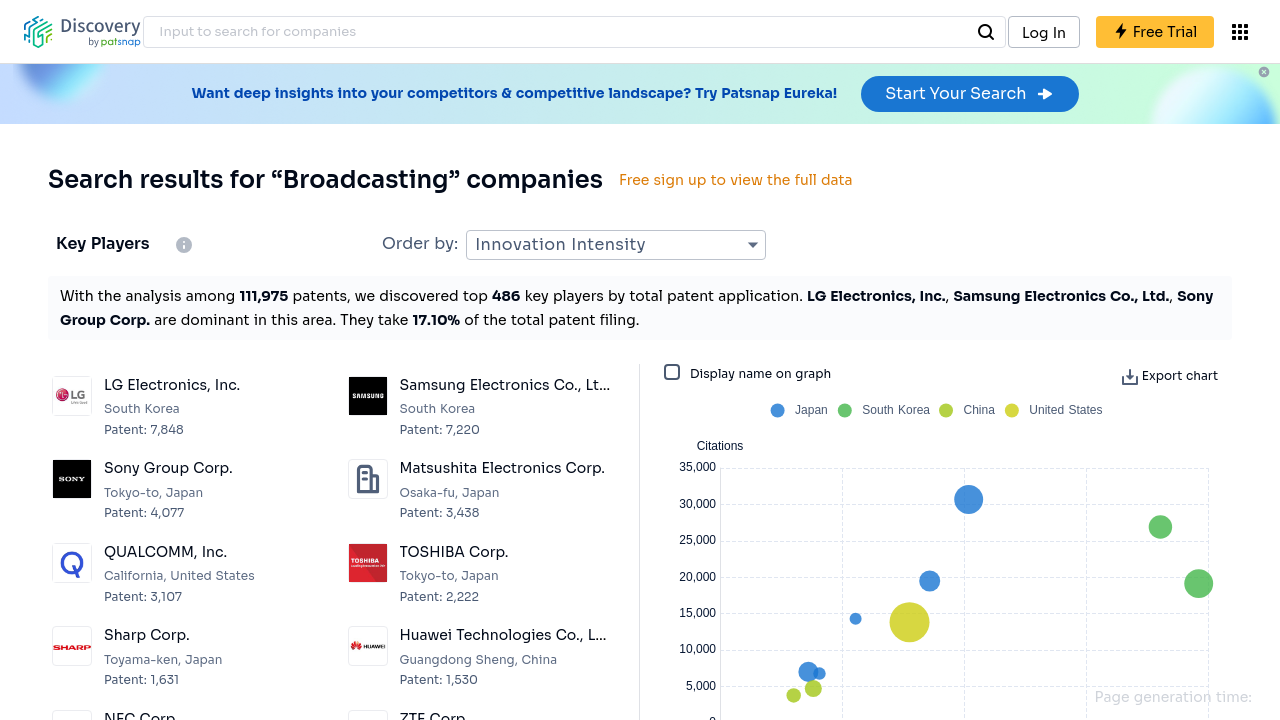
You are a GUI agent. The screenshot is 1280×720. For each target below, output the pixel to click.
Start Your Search (969, 93)
